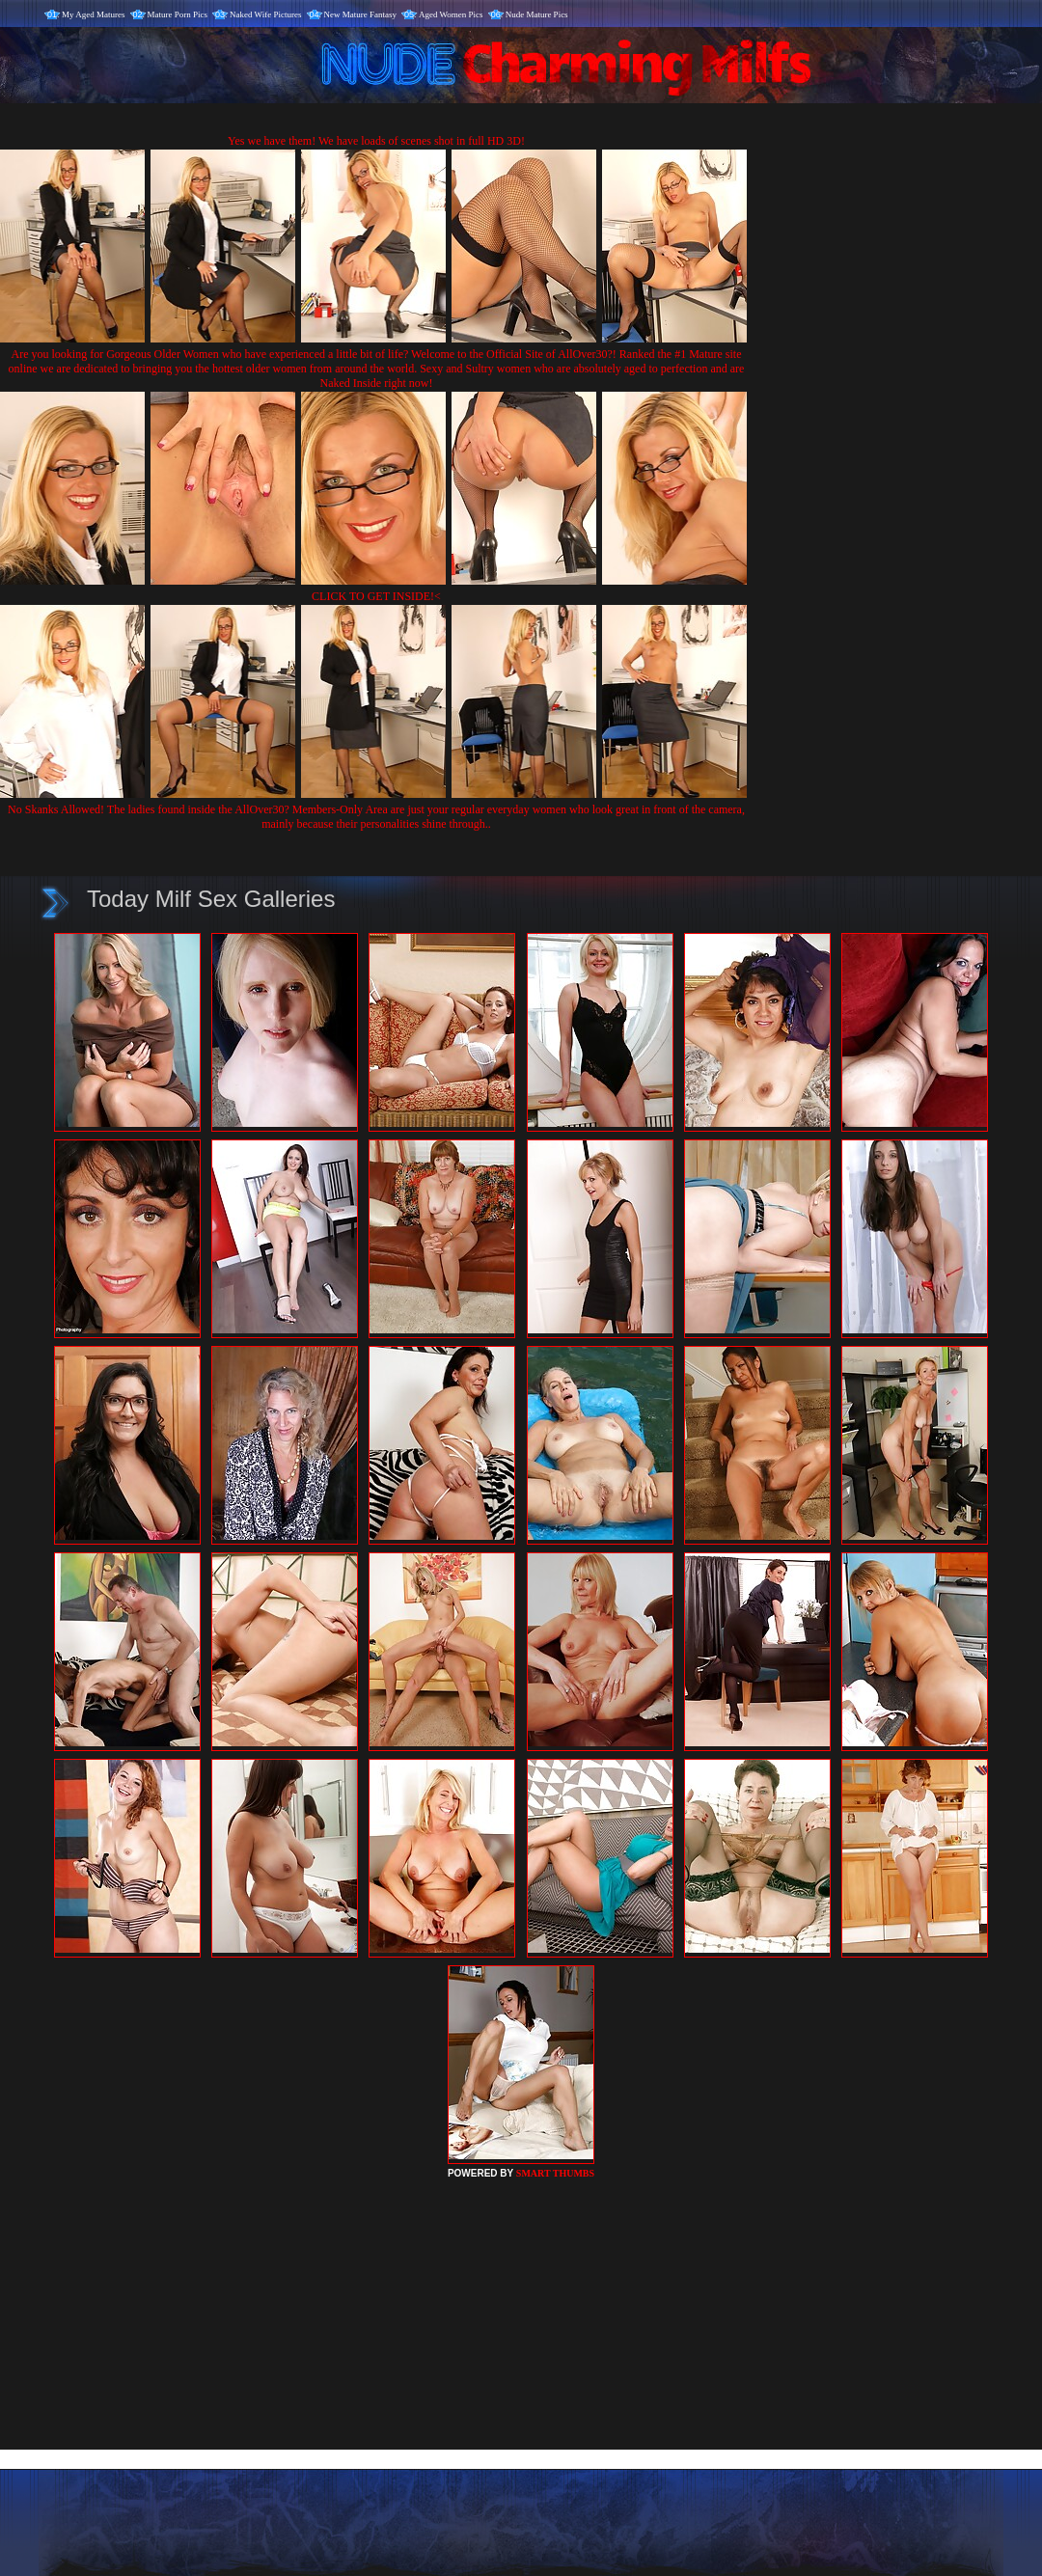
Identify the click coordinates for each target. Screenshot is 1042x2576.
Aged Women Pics (451, 14)
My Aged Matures (93, 14)
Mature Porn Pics (178, 14)
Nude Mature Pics (537, 14)
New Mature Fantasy (360, 14)
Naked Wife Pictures (265, 14)
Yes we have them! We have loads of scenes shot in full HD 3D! (376, 141)
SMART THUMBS (555, 2173)
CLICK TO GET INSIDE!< (376, 596)
